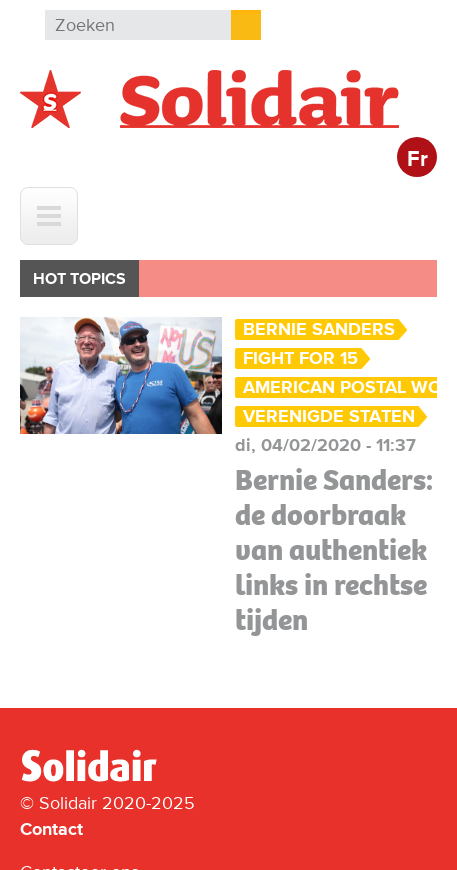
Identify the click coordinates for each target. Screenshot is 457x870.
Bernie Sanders (319, 329)
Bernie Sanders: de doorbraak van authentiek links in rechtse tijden (334, 550)
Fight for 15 (300, 358)
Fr (417, 159)
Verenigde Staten (329, 416)
